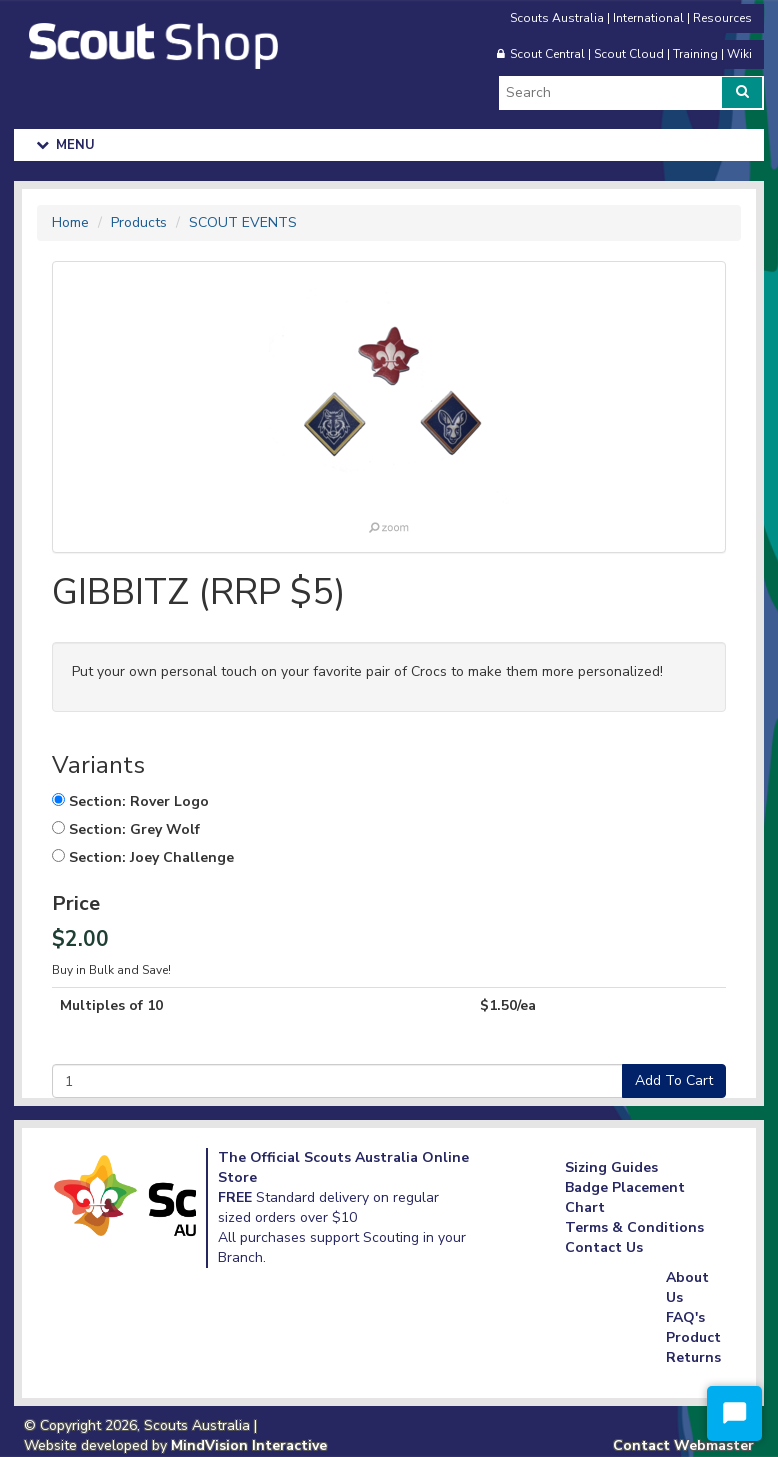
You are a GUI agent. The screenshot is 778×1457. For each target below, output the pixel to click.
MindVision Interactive (249, 1445)
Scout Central (547, 54)
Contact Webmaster (683, 1445)
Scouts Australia (557, 18)
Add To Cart (674, 1080)
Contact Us (604, 1247)
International (648, 18)
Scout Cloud (629, 54)
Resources (722, 18)
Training (695, 54)
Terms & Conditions (634, 1227)
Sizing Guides (611, 1167)
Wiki (739, 54)
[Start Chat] (734, 1413)
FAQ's (685, 1317)
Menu (66, 145)
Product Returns (693, 1347)
